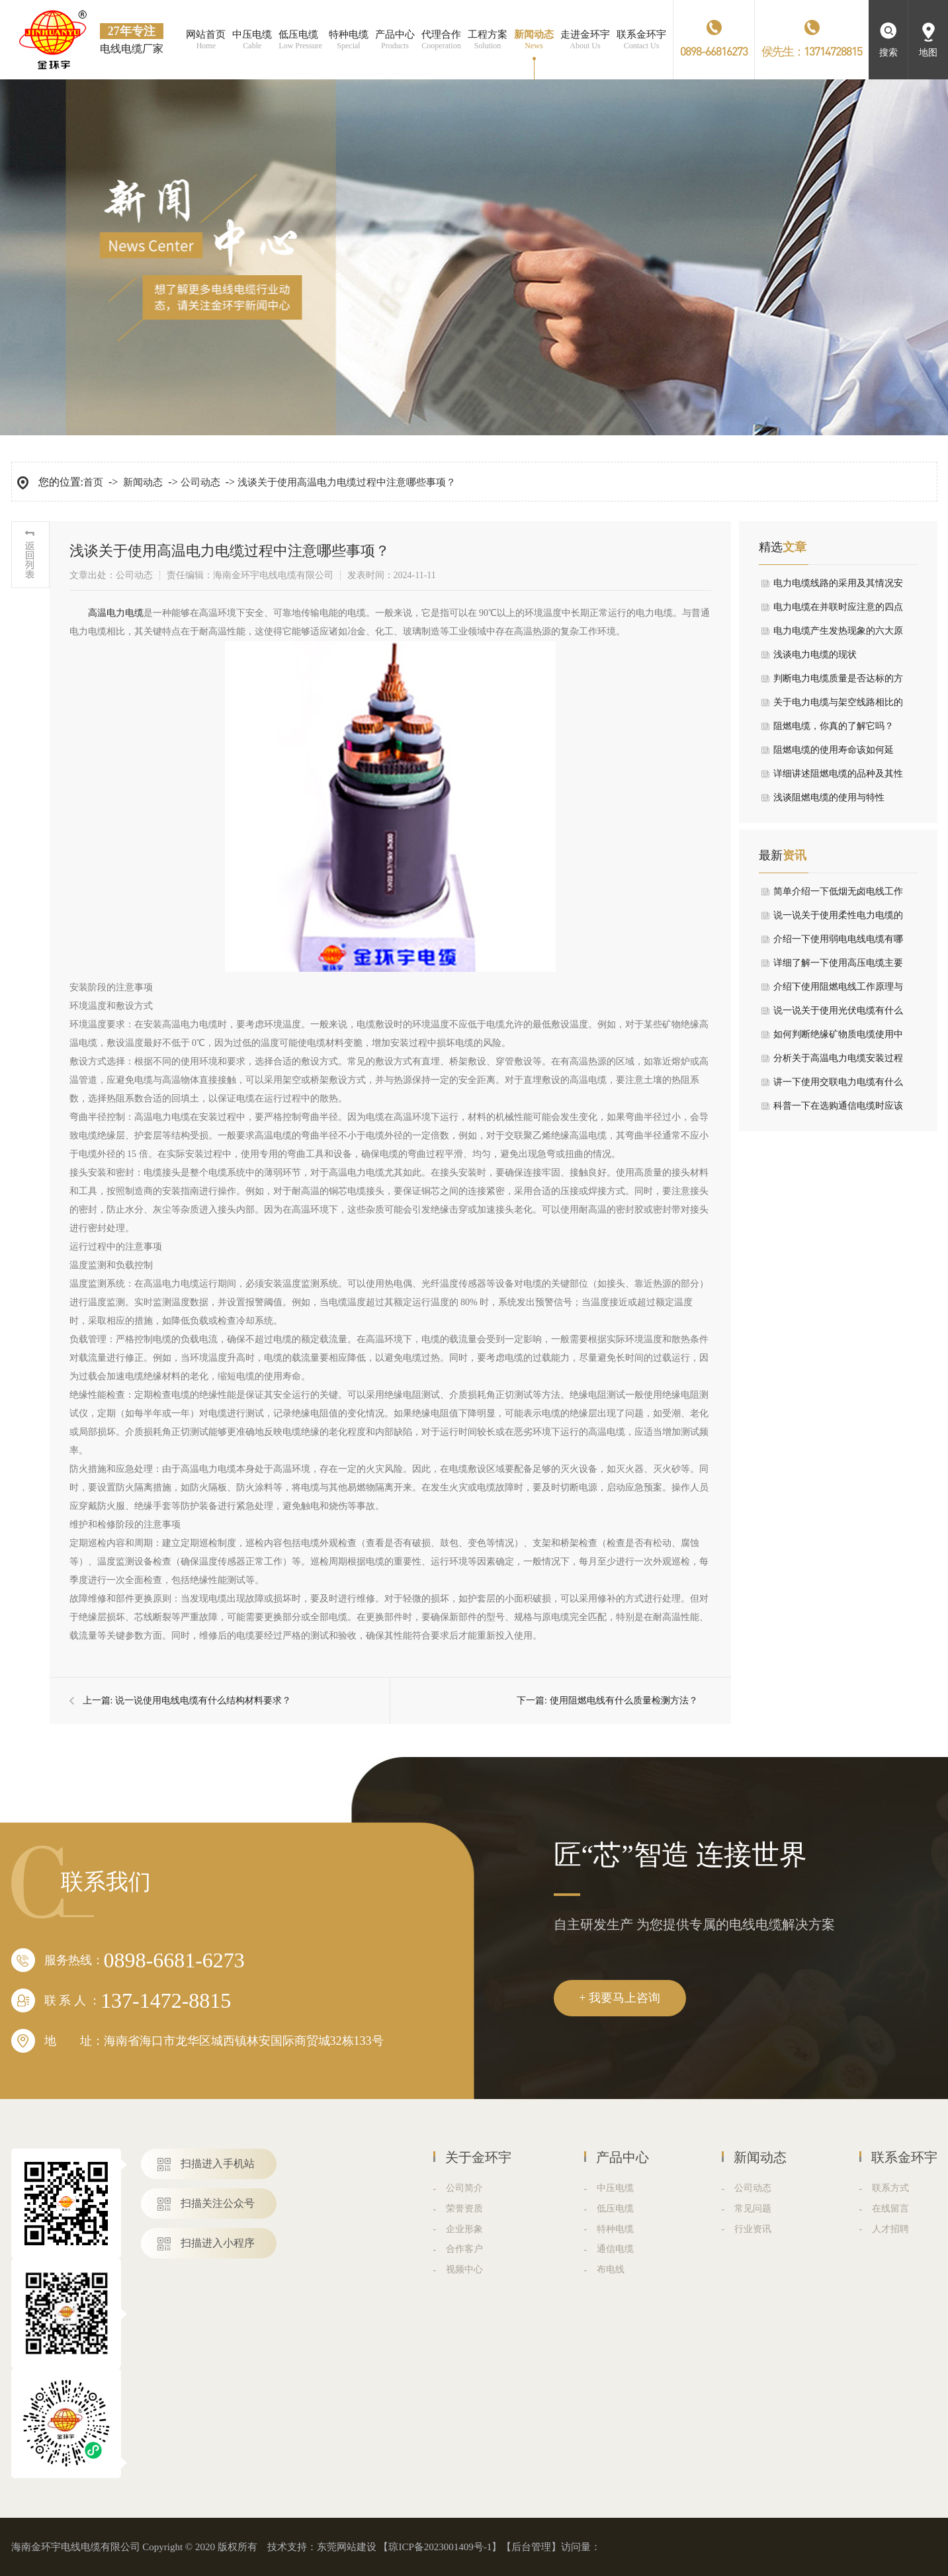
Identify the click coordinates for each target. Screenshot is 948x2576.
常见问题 (752, 2208)
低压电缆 (615, 2208)
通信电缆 (615, 2249)
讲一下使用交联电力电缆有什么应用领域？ (838, 1085)
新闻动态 (143, 482)
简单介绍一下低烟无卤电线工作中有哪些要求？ (838, 895)
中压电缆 (615, 2188)
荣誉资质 (464, 2208)
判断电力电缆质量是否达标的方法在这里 (838, 682)
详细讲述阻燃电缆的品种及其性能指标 (838, 777)
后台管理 (531, 2547)
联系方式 (890, 2188)
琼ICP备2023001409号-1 (440, 2547)
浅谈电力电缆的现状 (815, 655)
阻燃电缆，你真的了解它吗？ (833, 726)
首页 (93, 482)
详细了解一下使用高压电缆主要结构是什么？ (838, 966)
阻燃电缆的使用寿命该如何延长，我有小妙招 (833, 753)
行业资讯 (752, 2229)
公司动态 (200, 482)
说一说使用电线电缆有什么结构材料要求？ (203, 1700)
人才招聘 (890, 2229)
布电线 (611, 2269)
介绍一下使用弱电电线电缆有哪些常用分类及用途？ (838, 942)
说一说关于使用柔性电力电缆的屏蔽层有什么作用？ (838, 918)
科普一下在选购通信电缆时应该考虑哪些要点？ (838, 1109)
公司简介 (464, 2188)
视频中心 (464, 2269)
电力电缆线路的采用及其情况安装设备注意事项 (838, 586)
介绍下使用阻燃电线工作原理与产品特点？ (838, 990)
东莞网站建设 (346, 2547)
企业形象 (464, 2229)
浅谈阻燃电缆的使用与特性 (828, 797)
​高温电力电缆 (116, 613)
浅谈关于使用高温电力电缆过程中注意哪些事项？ (346, 482)
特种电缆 (615, 2229)
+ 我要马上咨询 (619, 1997)
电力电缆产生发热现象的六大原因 (838, 634)
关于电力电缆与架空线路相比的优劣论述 (838, 705)
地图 (928, 53)
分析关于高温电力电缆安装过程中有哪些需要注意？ (838, 1061)
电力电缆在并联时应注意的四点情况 (838, 610)
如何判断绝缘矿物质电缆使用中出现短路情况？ (838, 1038)
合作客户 (464, 2249)
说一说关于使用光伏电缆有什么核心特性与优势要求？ (838, 1014)
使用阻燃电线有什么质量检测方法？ (624, 1700)
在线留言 (890, 2208)
